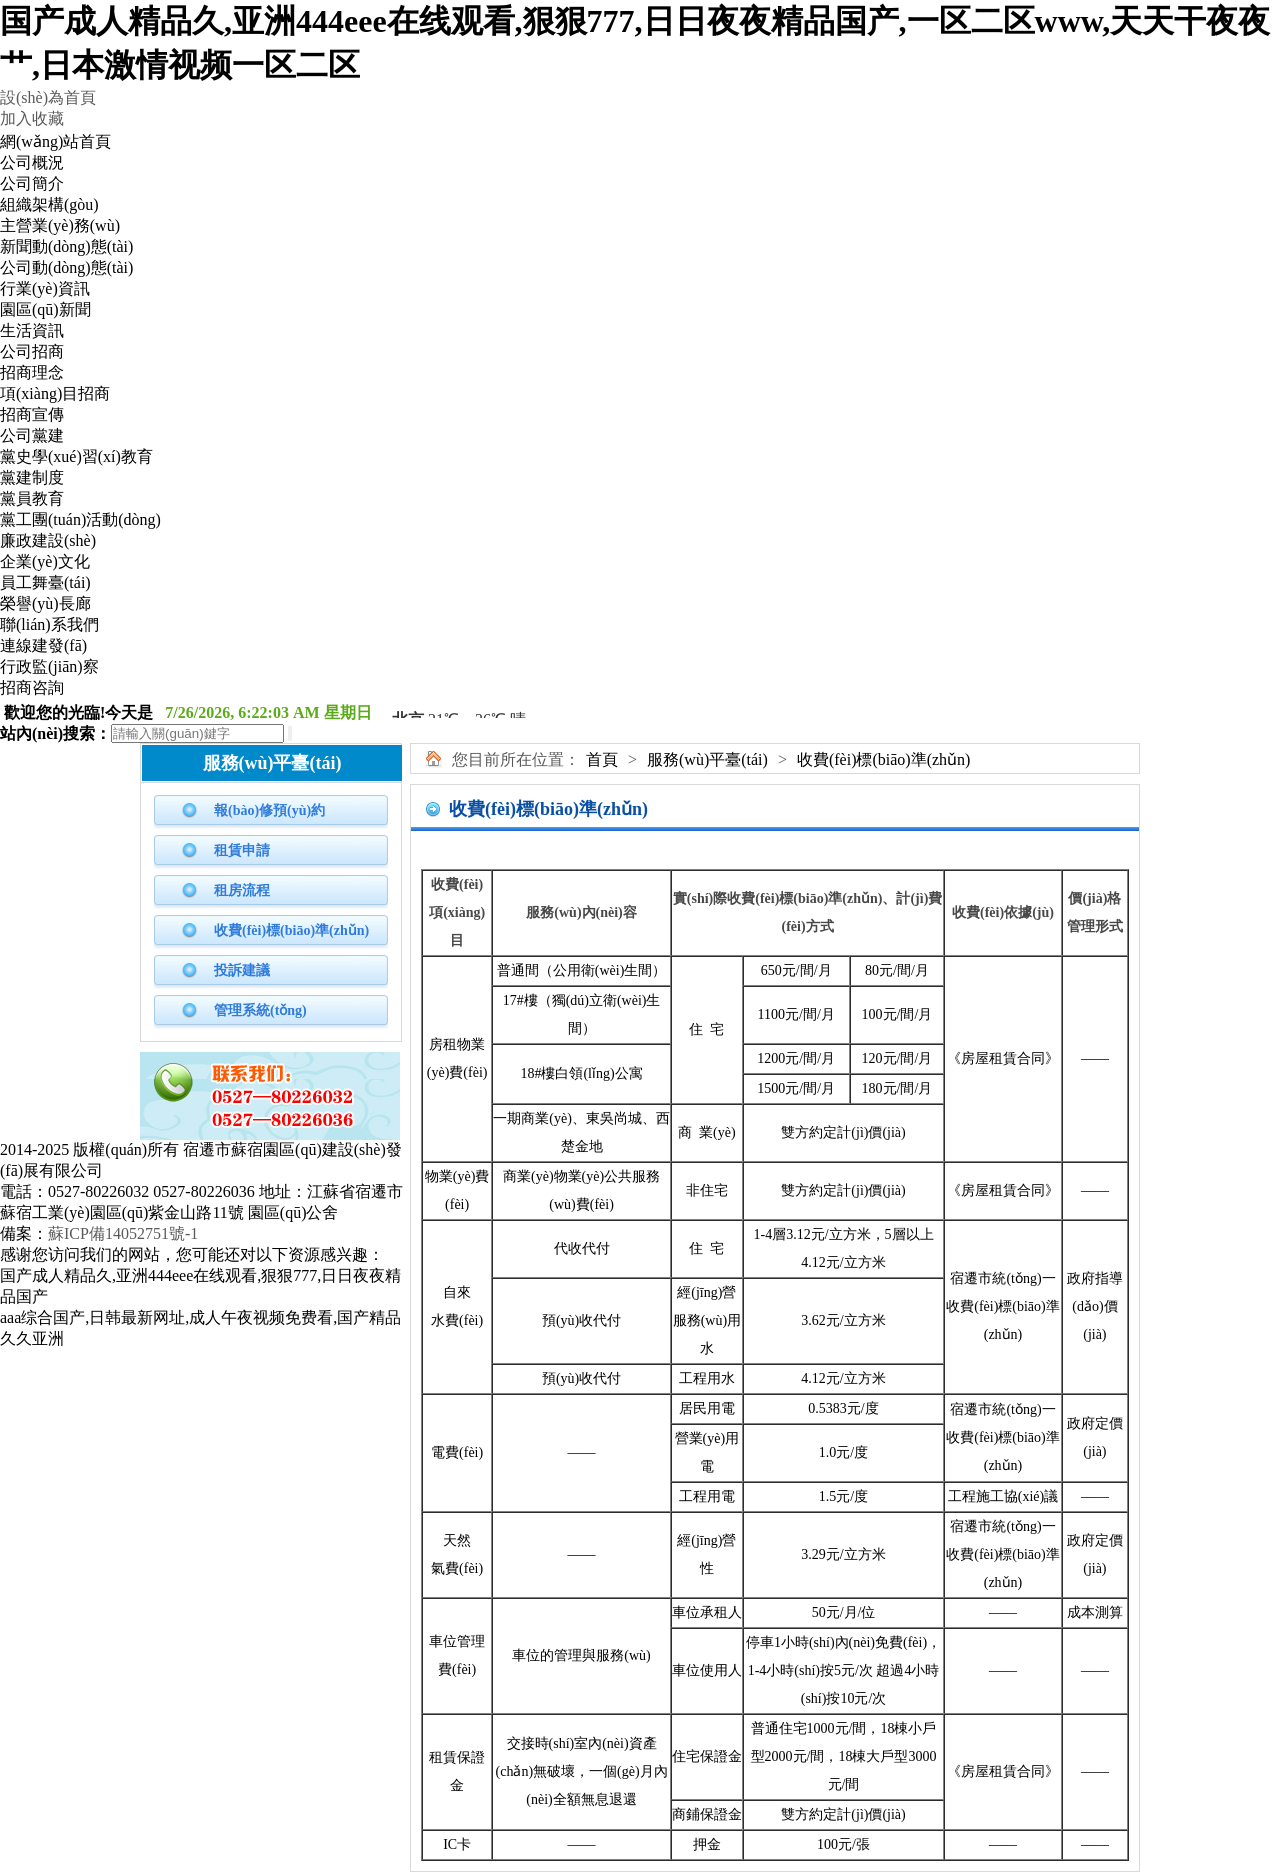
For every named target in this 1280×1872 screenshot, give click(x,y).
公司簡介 (32, 183)
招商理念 (32, 372)
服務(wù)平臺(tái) (707, 759)
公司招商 (32, 351)
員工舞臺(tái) (45, 582)
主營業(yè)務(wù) (60, 225)
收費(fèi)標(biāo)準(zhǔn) (291, 930)
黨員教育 (32, 498)
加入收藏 (32, 118)
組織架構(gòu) (49, 204)
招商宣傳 (32, 414)
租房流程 (242, 890)
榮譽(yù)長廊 (45, 603)
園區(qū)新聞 (45, 309)
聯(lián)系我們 (49, 624)
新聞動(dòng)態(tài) (66, 246)
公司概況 (32, 162)
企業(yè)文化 (45, 561)
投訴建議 (242, 970)
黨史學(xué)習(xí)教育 (76, 456)
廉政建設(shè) (48, 540)
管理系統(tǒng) (260, 1010)
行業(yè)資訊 (45, 288)
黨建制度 (32, 477)
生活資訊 (32, 330)
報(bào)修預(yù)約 (269, 810)
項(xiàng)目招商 (55, 393)
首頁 (602, 759)
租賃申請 (242, 850)
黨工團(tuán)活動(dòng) (80, 519)
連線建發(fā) (43, 645)
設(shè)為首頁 (48, 97)
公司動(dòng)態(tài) (66, 267)
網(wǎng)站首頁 (55, 141)
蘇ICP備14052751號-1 (123, 1233)
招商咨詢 (32, 687)
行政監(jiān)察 (49, 666)
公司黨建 (32, 435)
